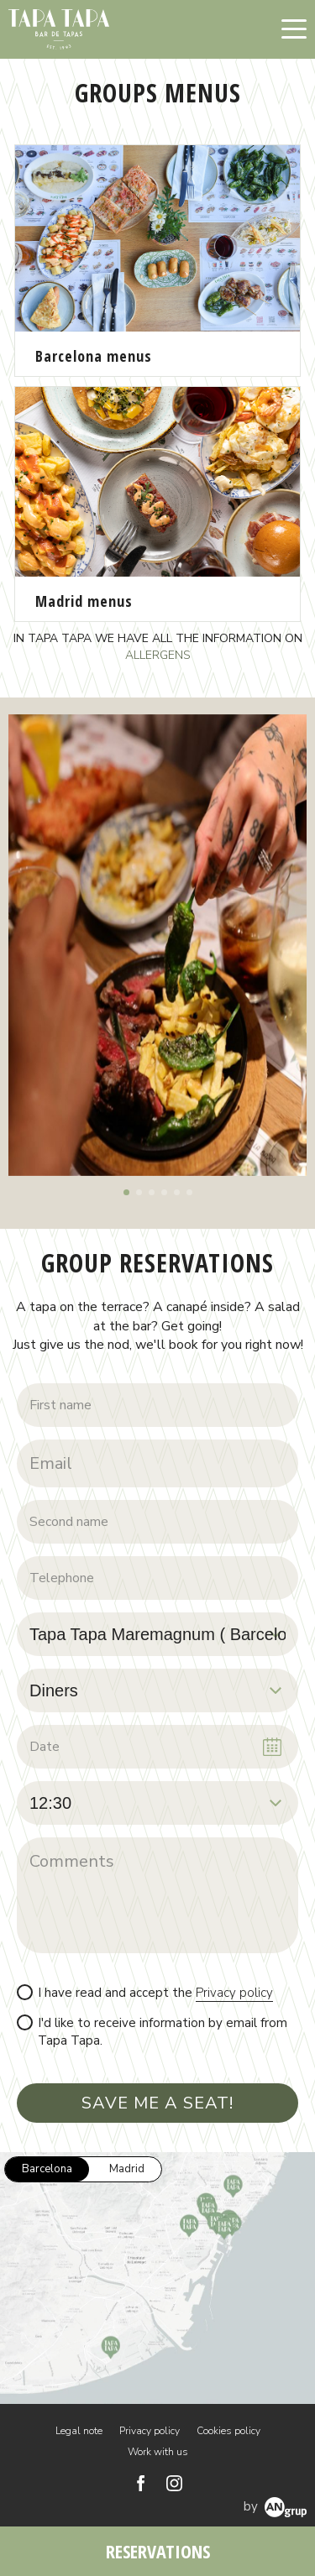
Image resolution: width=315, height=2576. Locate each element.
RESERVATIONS (158, 2550)
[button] (126, 1192)
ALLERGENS (158, 655)
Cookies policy (228, 2431)
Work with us (158, 2451)
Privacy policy (234, 1992)
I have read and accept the (155, 1993)
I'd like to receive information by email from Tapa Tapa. (162, 2031)
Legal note (78, 2431)
